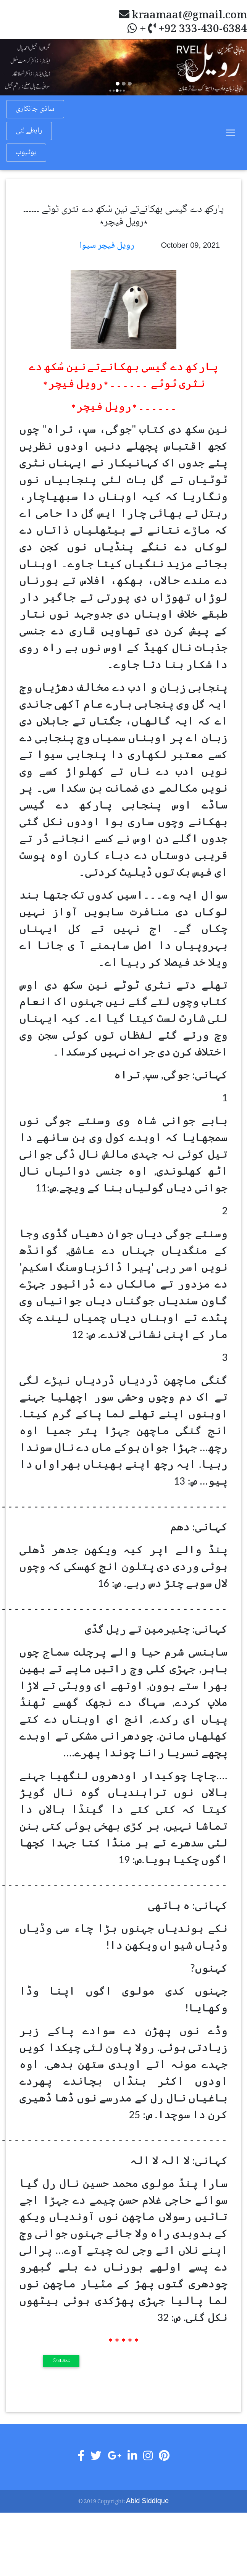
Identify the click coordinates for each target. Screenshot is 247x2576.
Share (61, 2361)
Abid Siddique (147, 2501)
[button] (18, 67)
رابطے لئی (29, 130)
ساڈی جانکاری (35, 109)
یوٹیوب (26, 152)
